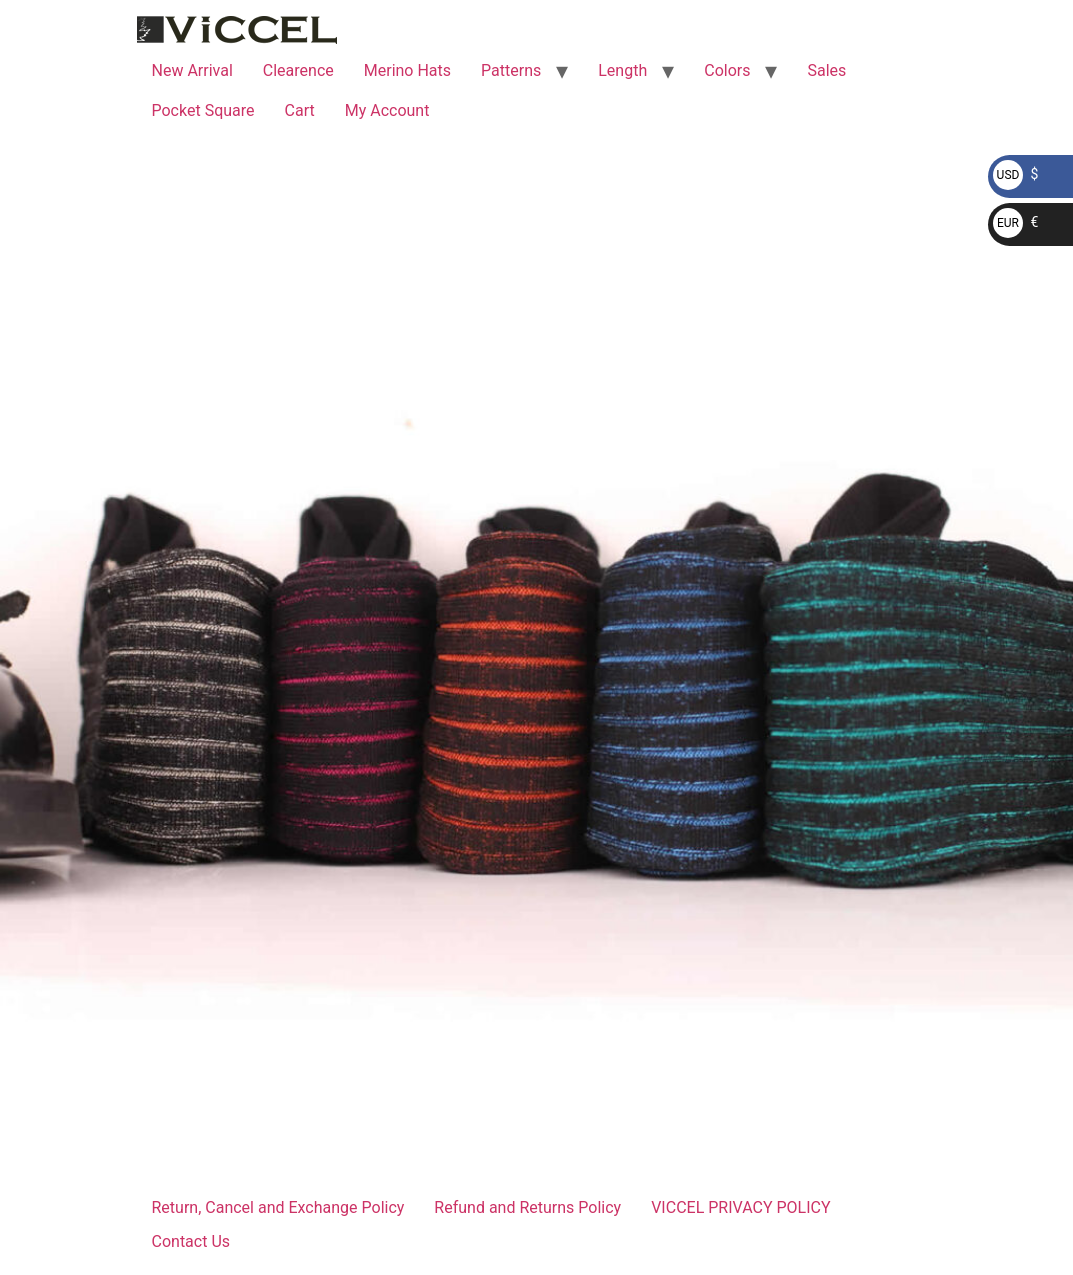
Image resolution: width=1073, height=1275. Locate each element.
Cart (300, 110)
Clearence (298, 70)
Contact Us (191, 1241)
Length (622, 70)
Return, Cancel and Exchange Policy (278, 1207)
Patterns (511, 70)
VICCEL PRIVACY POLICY (740, 1207)
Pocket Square (203, 110)
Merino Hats (407, 70)
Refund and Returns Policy (527, 1207)
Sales (826, 70)
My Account (387, 110)
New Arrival (192, 70)
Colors (727, 70)
